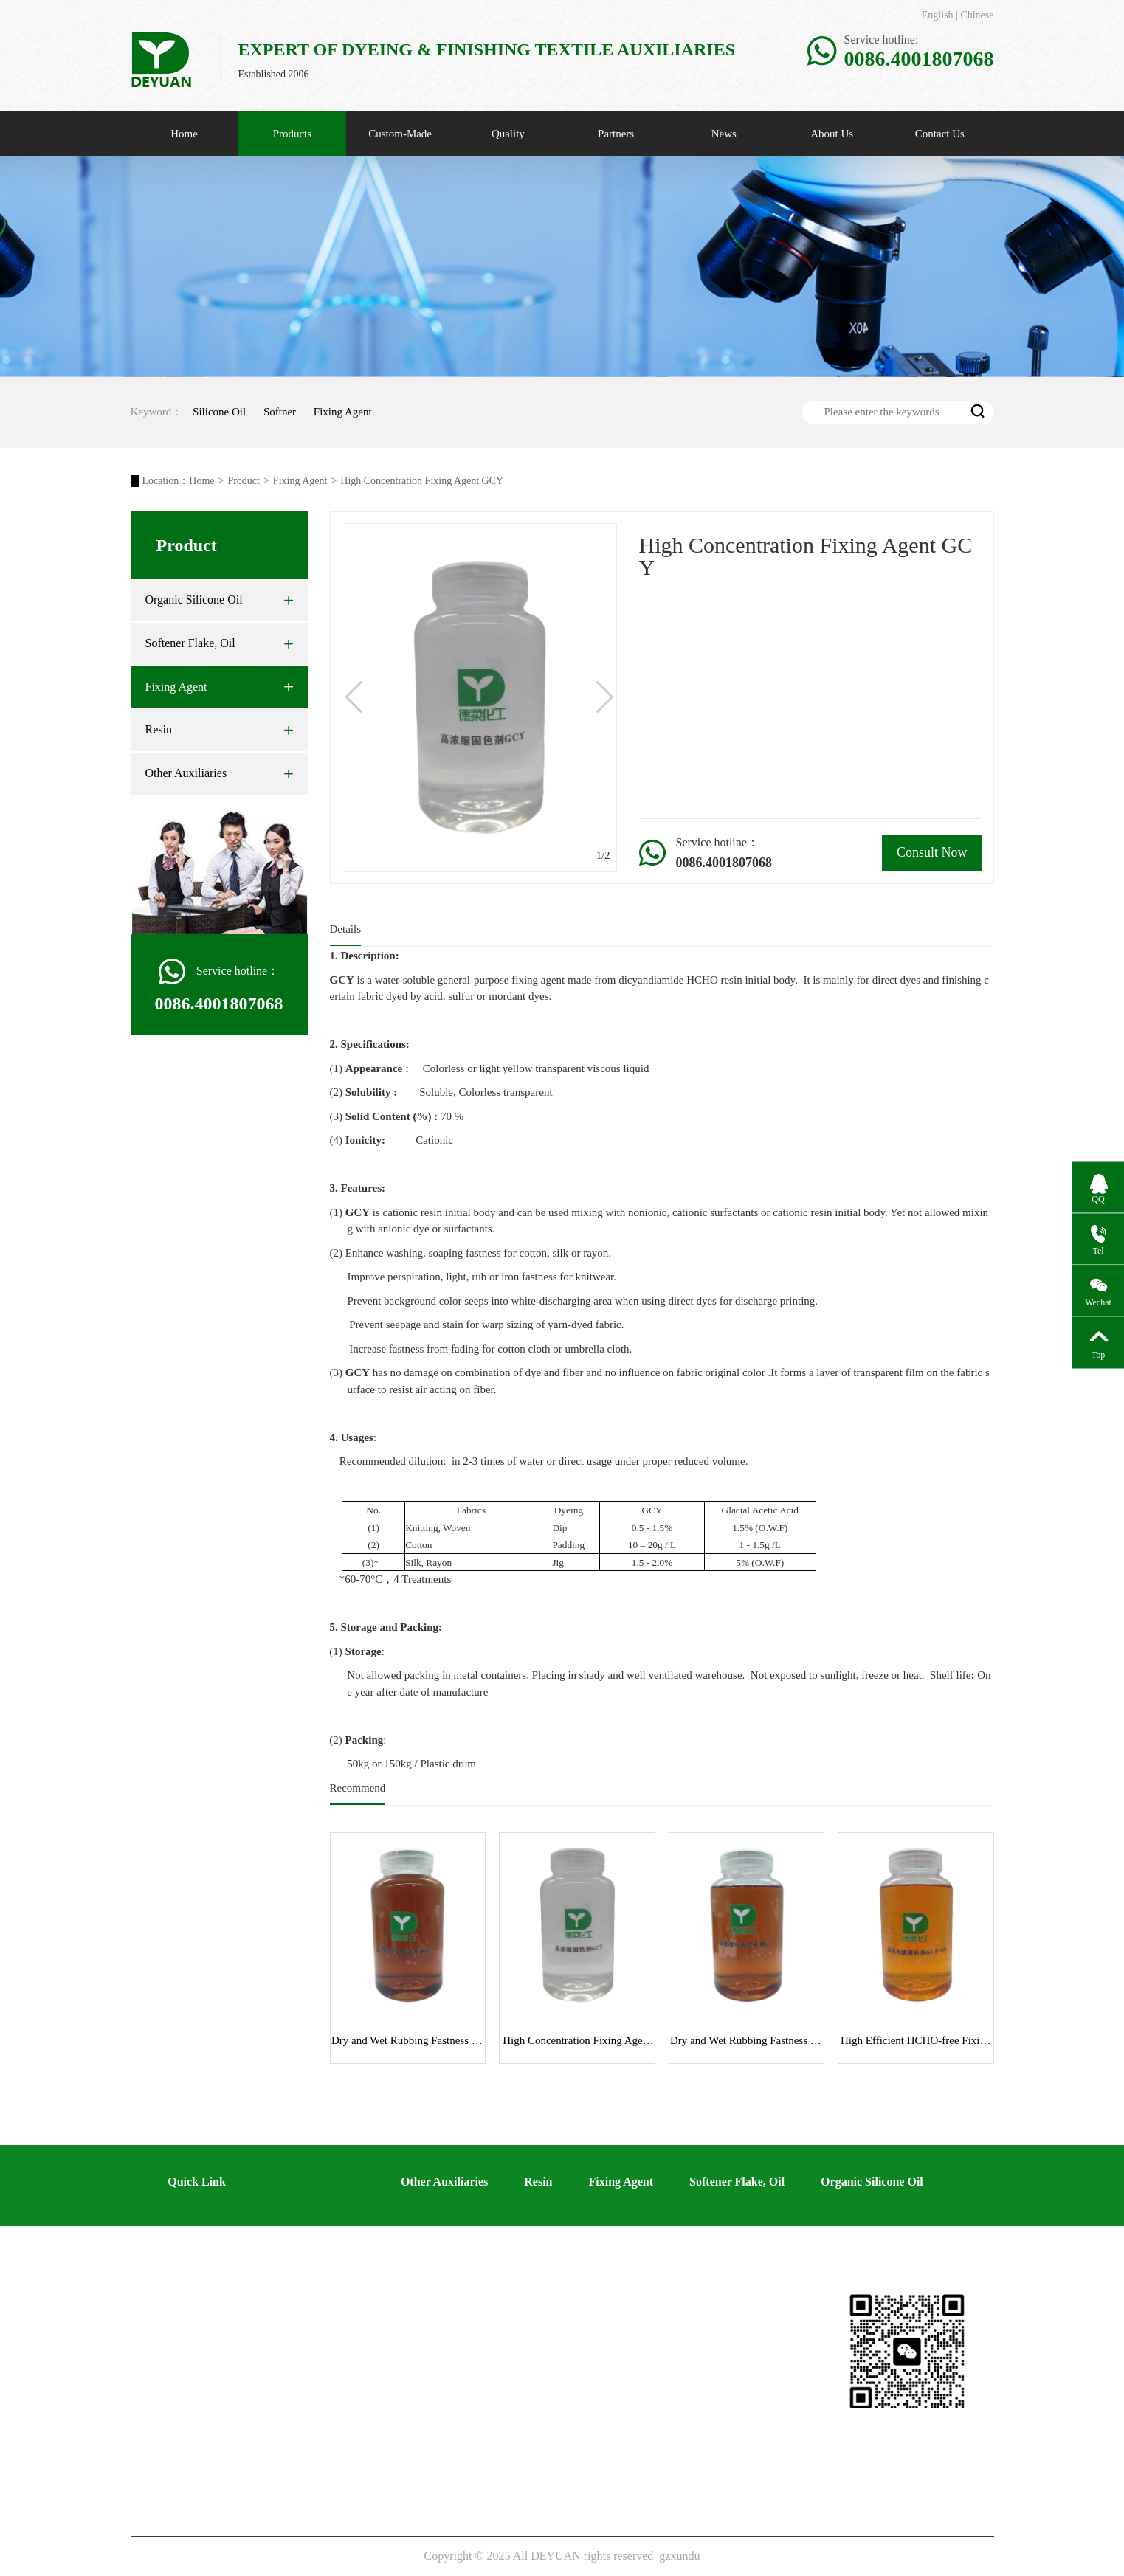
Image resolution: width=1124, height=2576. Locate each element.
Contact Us (940, 133)
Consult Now (932, 852)
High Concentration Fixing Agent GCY (421, 480)
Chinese (976, 15)
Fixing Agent (343, 412)
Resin (219, 729)
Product (243, 480)
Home (184, 133)
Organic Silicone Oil (219, 600)
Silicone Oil (219, 412)
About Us (831, 133)
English (938, 15)
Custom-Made (400, 133)
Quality (508, 133)
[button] (605, 697)
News (724, 133)
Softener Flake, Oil (219, 643)
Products (292, 133)
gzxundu (679, 2555)
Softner (279, 412)
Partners (616, 133)
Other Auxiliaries (219, 773)
